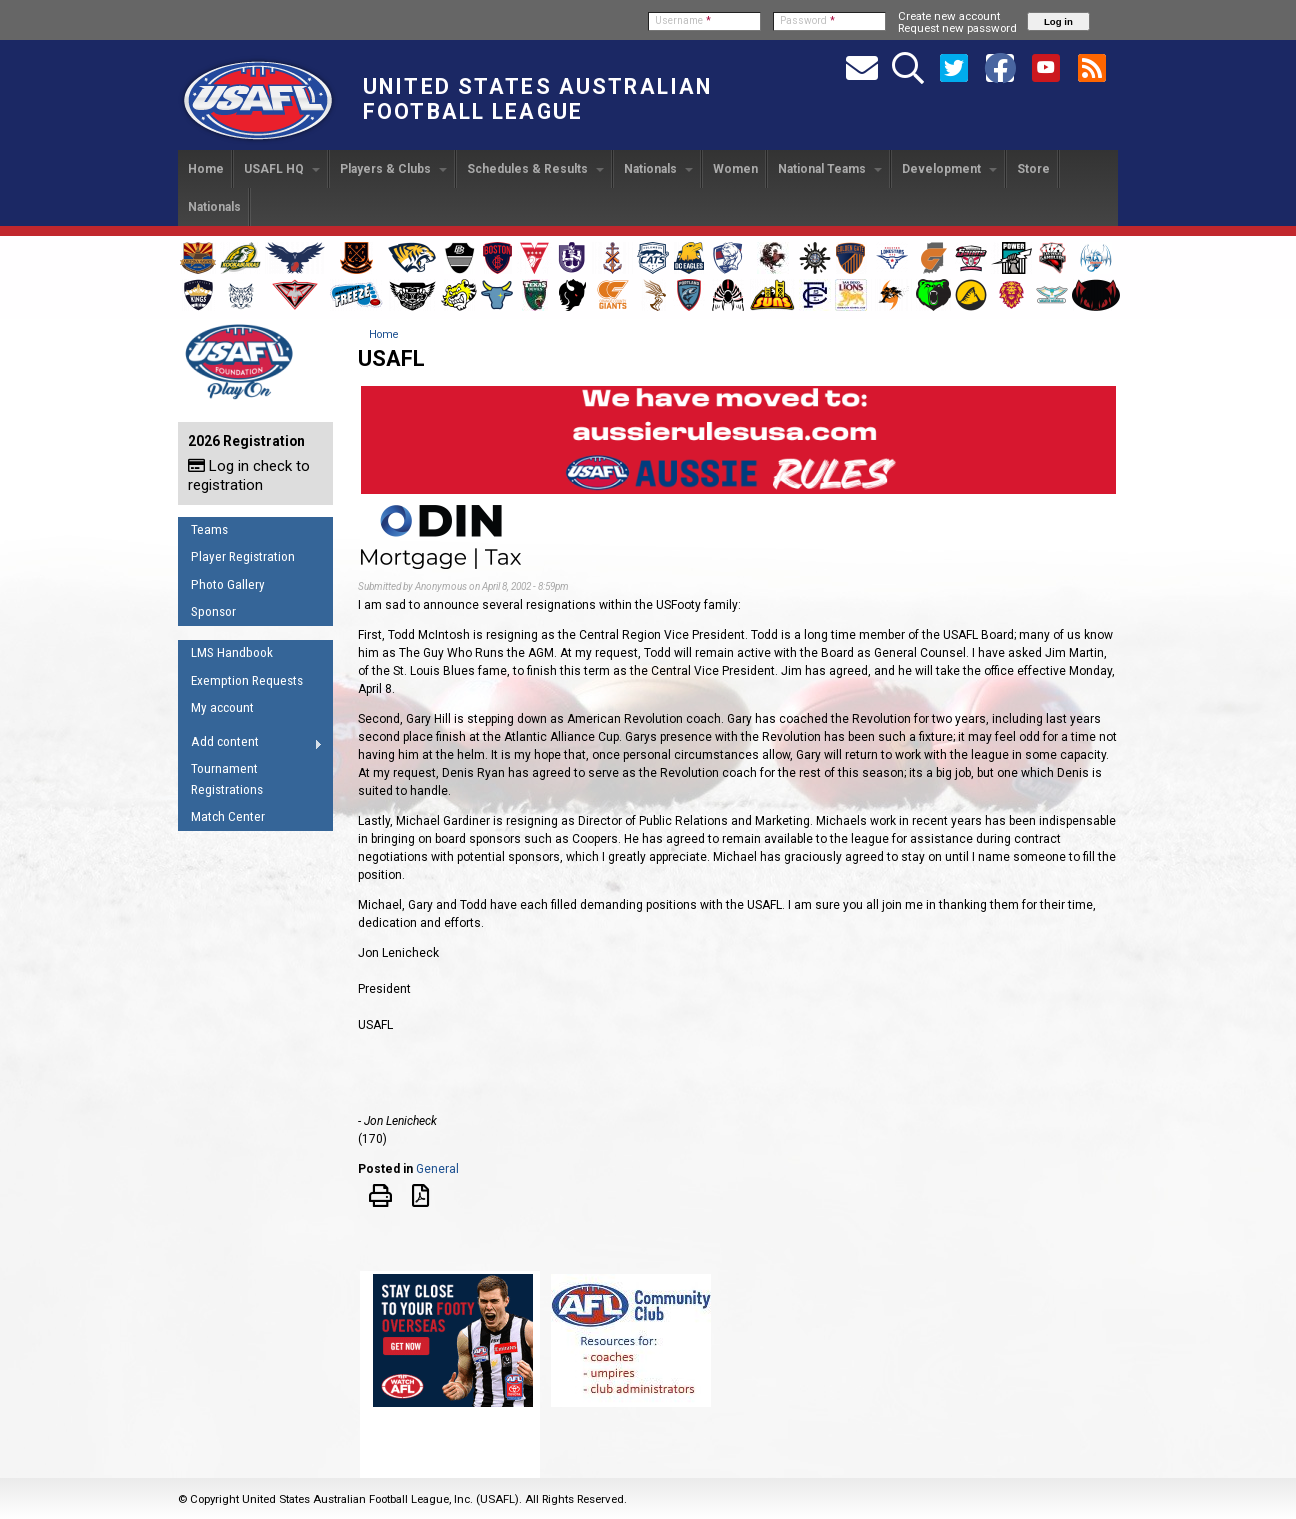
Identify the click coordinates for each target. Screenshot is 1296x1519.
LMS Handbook (232, 652)
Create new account (949, 16)
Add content (250, 745)
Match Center (228, 816)
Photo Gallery (228, 584)
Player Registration (243, 556)
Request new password (957, 28)
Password (807, 20)
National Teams (830, 169)
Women (735, 169)
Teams (209, 529)
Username (683, 20)
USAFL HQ (282, 169)
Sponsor (213, 611)
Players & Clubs (393, 169)
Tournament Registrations (227, 779)
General (437, 1169)
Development (949, 169)
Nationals (658, 169)
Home (206, 169)
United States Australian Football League (537, 99)
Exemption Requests (247, 680)
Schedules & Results (535, 169)
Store (1033, 169)
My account (222, 707)
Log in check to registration (249, 475)
